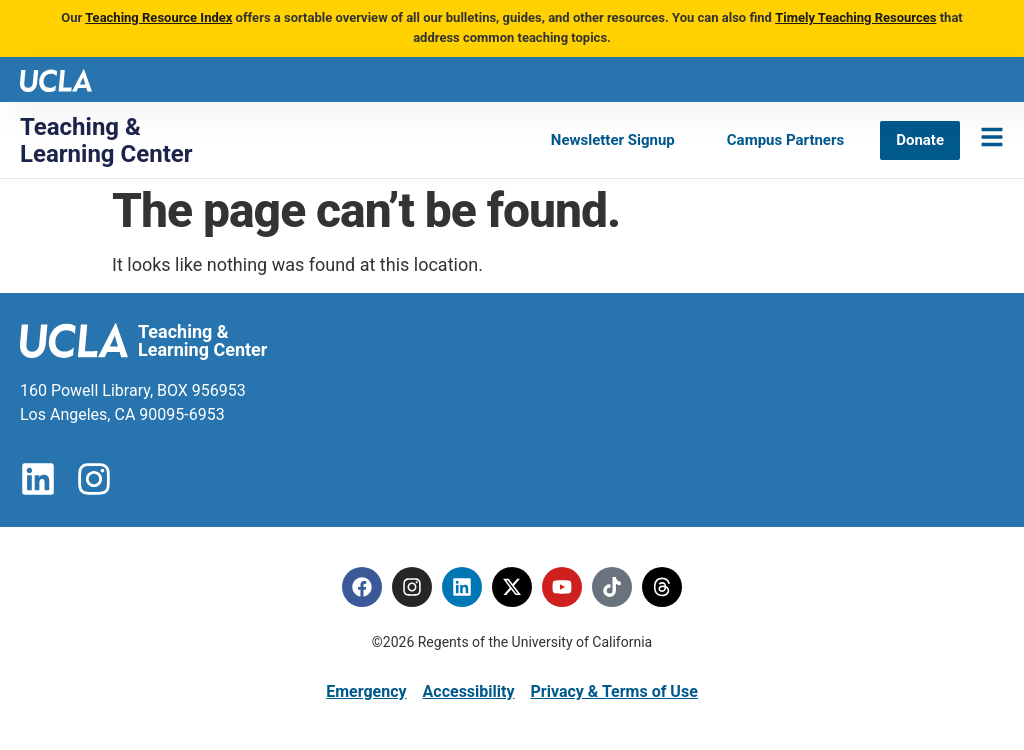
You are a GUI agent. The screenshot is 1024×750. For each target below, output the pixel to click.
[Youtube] (562, 587)
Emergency (366, 691)
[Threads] (662, 587)
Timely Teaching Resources (855, 17)
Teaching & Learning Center (106, 140)
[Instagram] (412, 587)
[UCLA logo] (56, 78)
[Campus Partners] (785, 140)
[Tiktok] (612, 587)
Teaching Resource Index (158, 17)
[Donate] (920, 140)
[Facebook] (362, 587)
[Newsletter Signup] (613, 140)
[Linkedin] (462, 587)
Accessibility (469, 691)
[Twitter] (512, 587)
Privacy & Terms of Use (613, 691)
